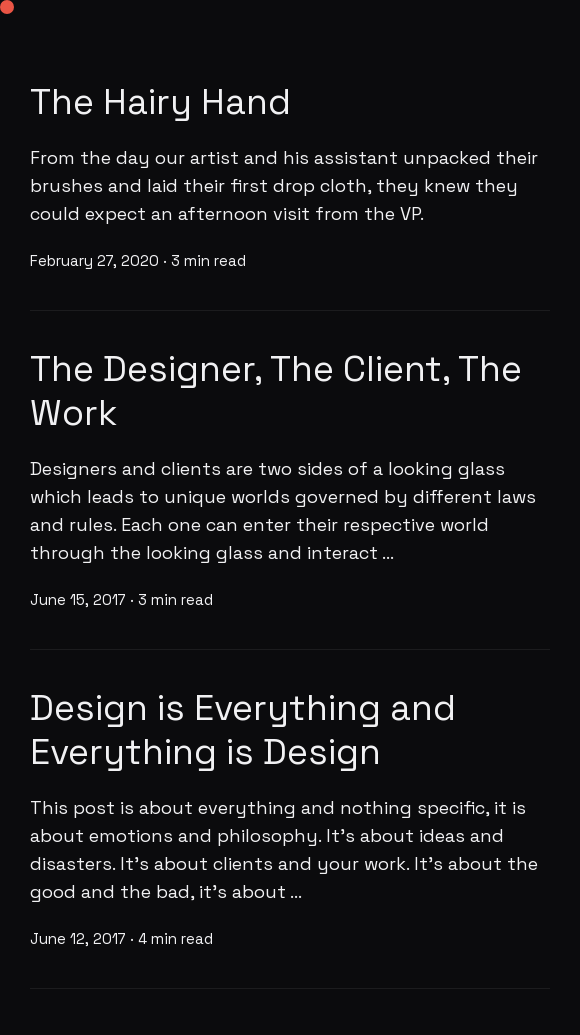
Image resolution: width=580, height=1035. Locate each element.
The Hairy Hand (160, 102)
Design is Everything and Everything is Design (243, 730)
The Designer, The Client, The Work (276, 391)
